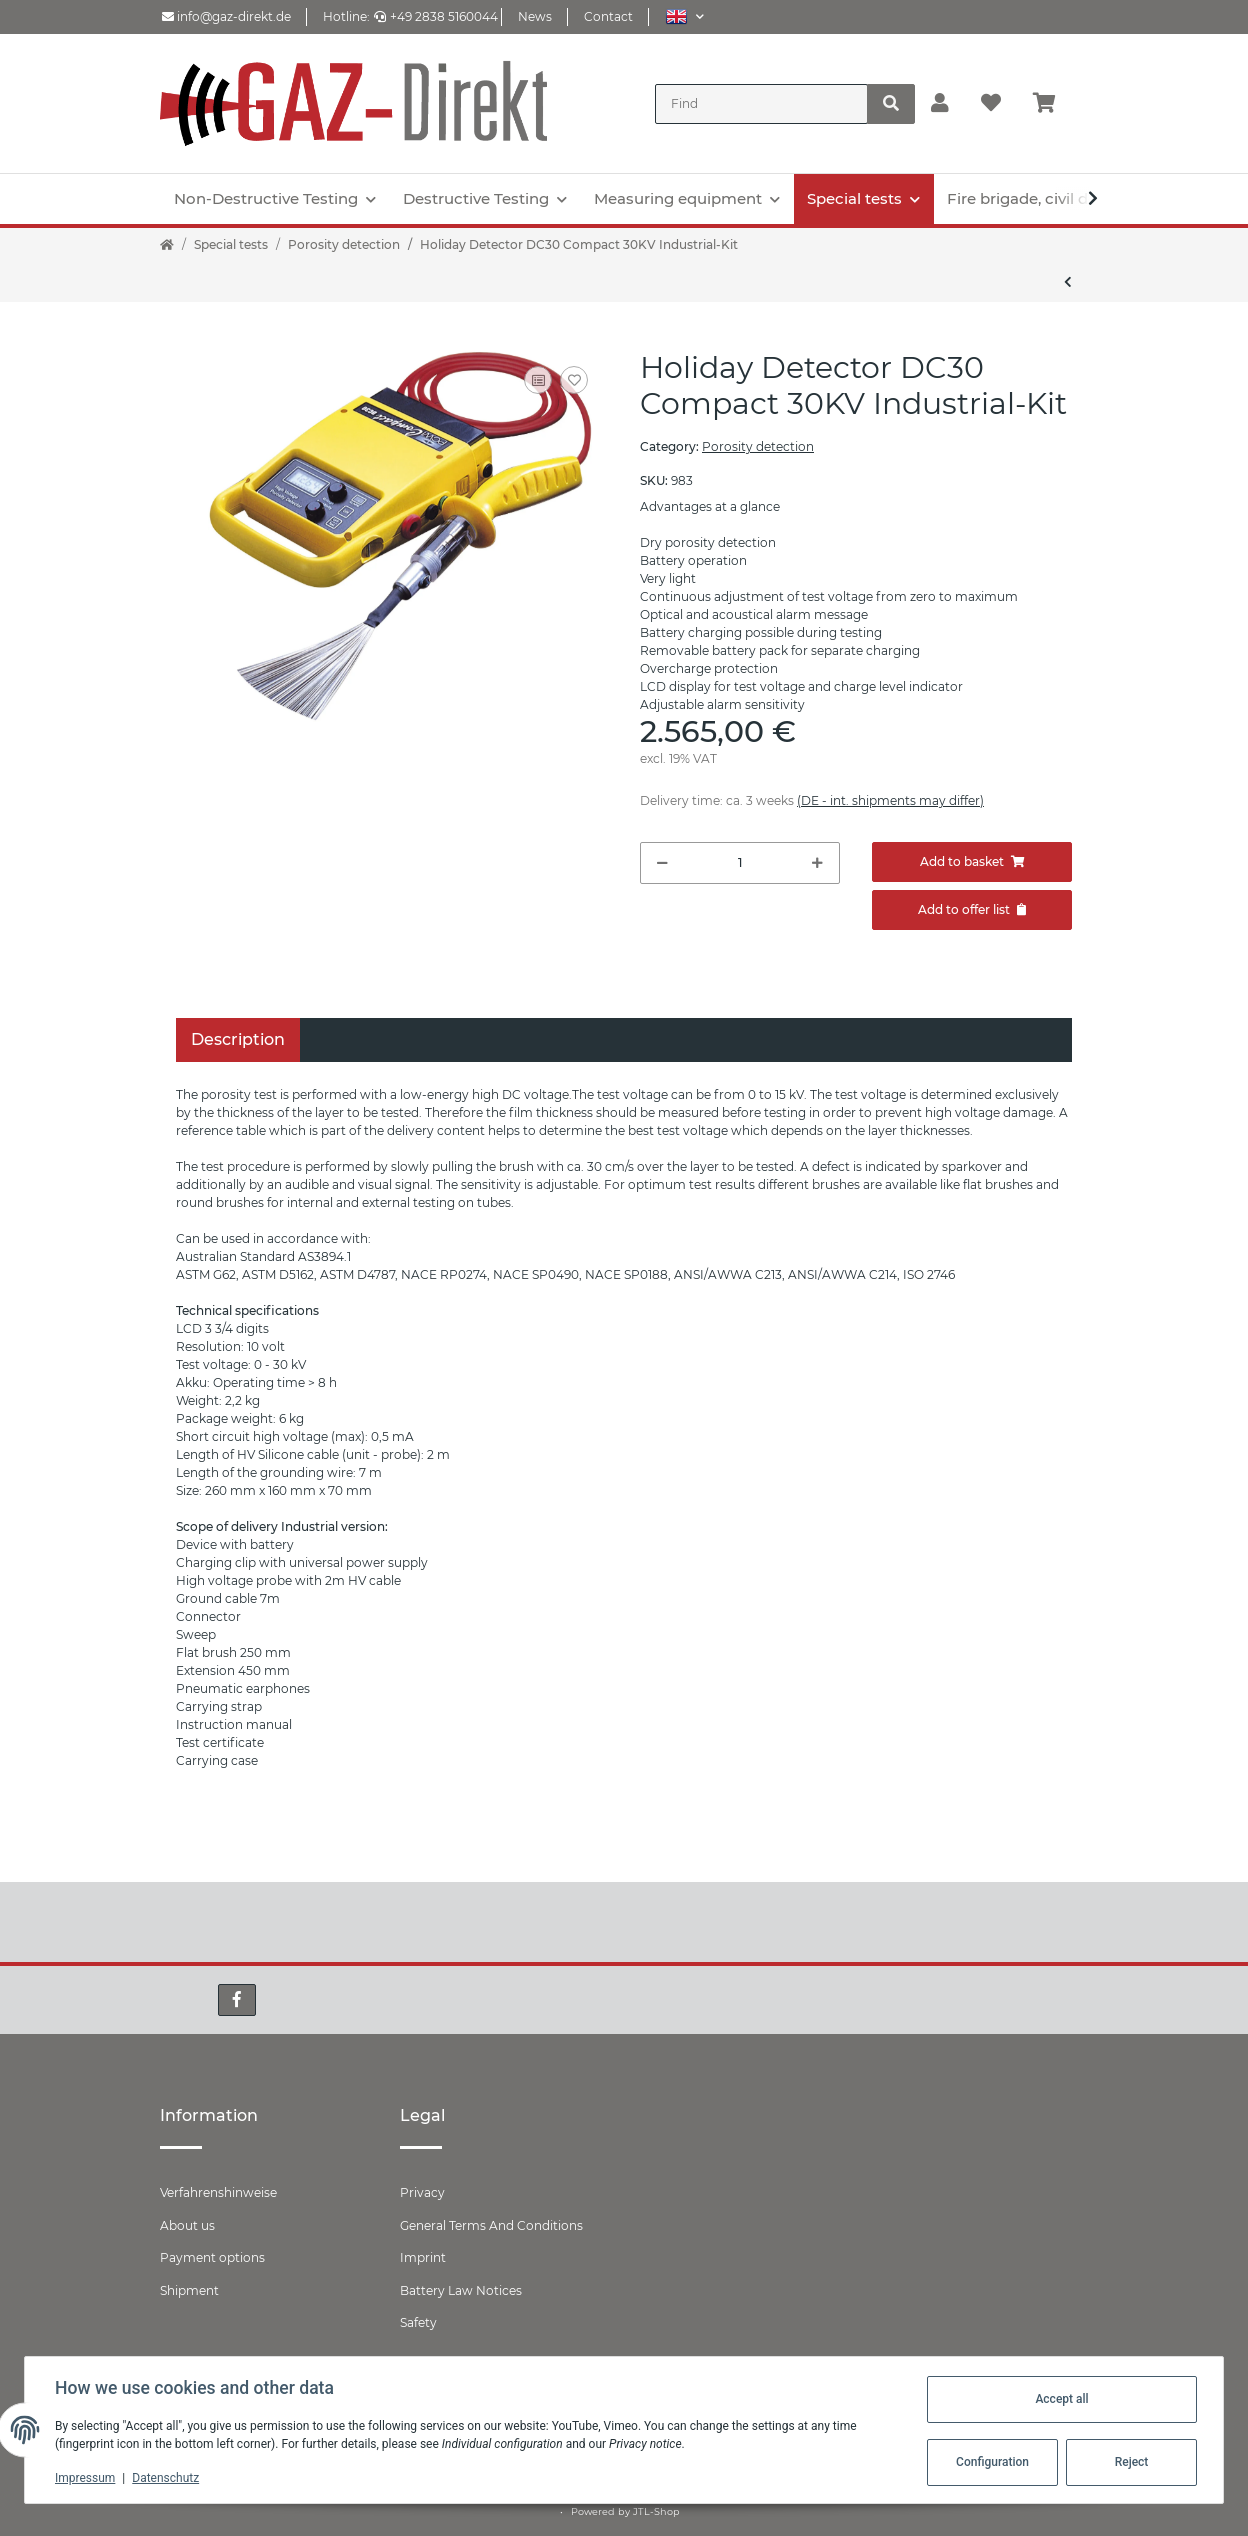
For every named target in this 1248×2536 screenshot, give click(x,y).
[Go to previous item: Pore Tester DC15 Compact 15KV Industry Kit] (1068, 282)
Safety (418, 2322)
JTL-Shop (656, 2511)
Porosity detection (758, 446)
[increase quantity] (817, 863)
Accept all (1059, 2399)
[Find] (761, 104)
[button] (684, 16)
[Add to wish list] (574, 380)
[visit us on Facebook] (237, 2000)
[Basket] (1052, 104)
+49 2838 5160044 (436, 16)
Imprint (423, 2257)
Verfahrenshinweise (218, 2192)
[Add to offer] (972, 910)
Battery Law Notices (461, 2290)
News (535, 16)
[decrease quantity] (662, 863)
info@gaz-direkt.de (226, 16)
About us (187, 2225)
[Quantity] (740, 863)
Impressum (87, 2478)
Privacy (422, 2192)
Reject (1130, 2462)
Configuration (990, 2462)
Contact (608, 16)
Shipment (189, 2290)
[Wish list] (991, 104)
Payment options (212, 2257)
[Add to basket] (972, 862)
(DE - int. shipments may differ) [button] (890, 800)
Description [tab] (238, 1039)
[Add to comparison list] (538, 380)
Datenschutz (167, 2478)
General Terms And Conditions (491, 2225)
